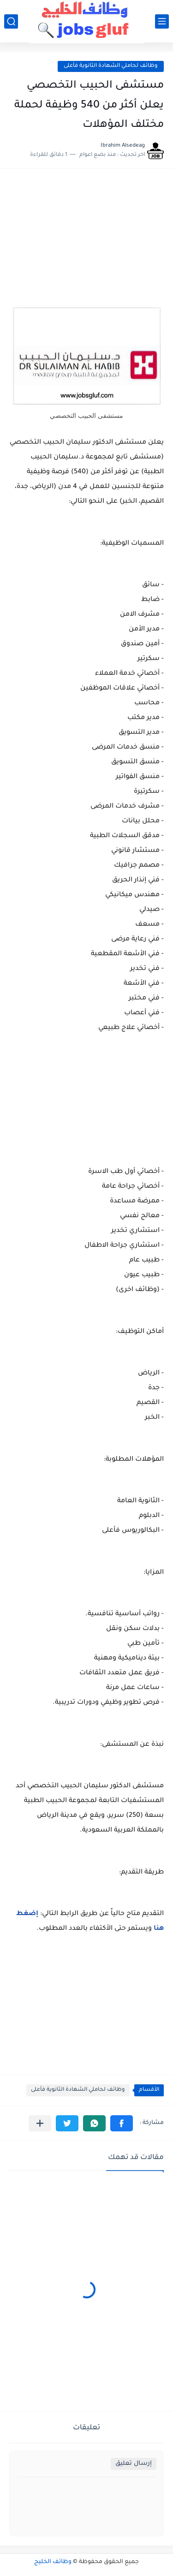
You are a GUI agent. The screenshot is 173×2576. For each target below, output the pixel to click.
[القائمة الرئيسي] (162, 21)
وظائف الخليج (53, 2562)
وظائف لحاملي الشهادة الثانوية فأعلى (111, 66)
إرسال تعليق (133, 2463)
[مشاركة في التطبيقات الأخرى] (40, 2123)
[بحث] (11, 21)
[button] (121, 2123)
